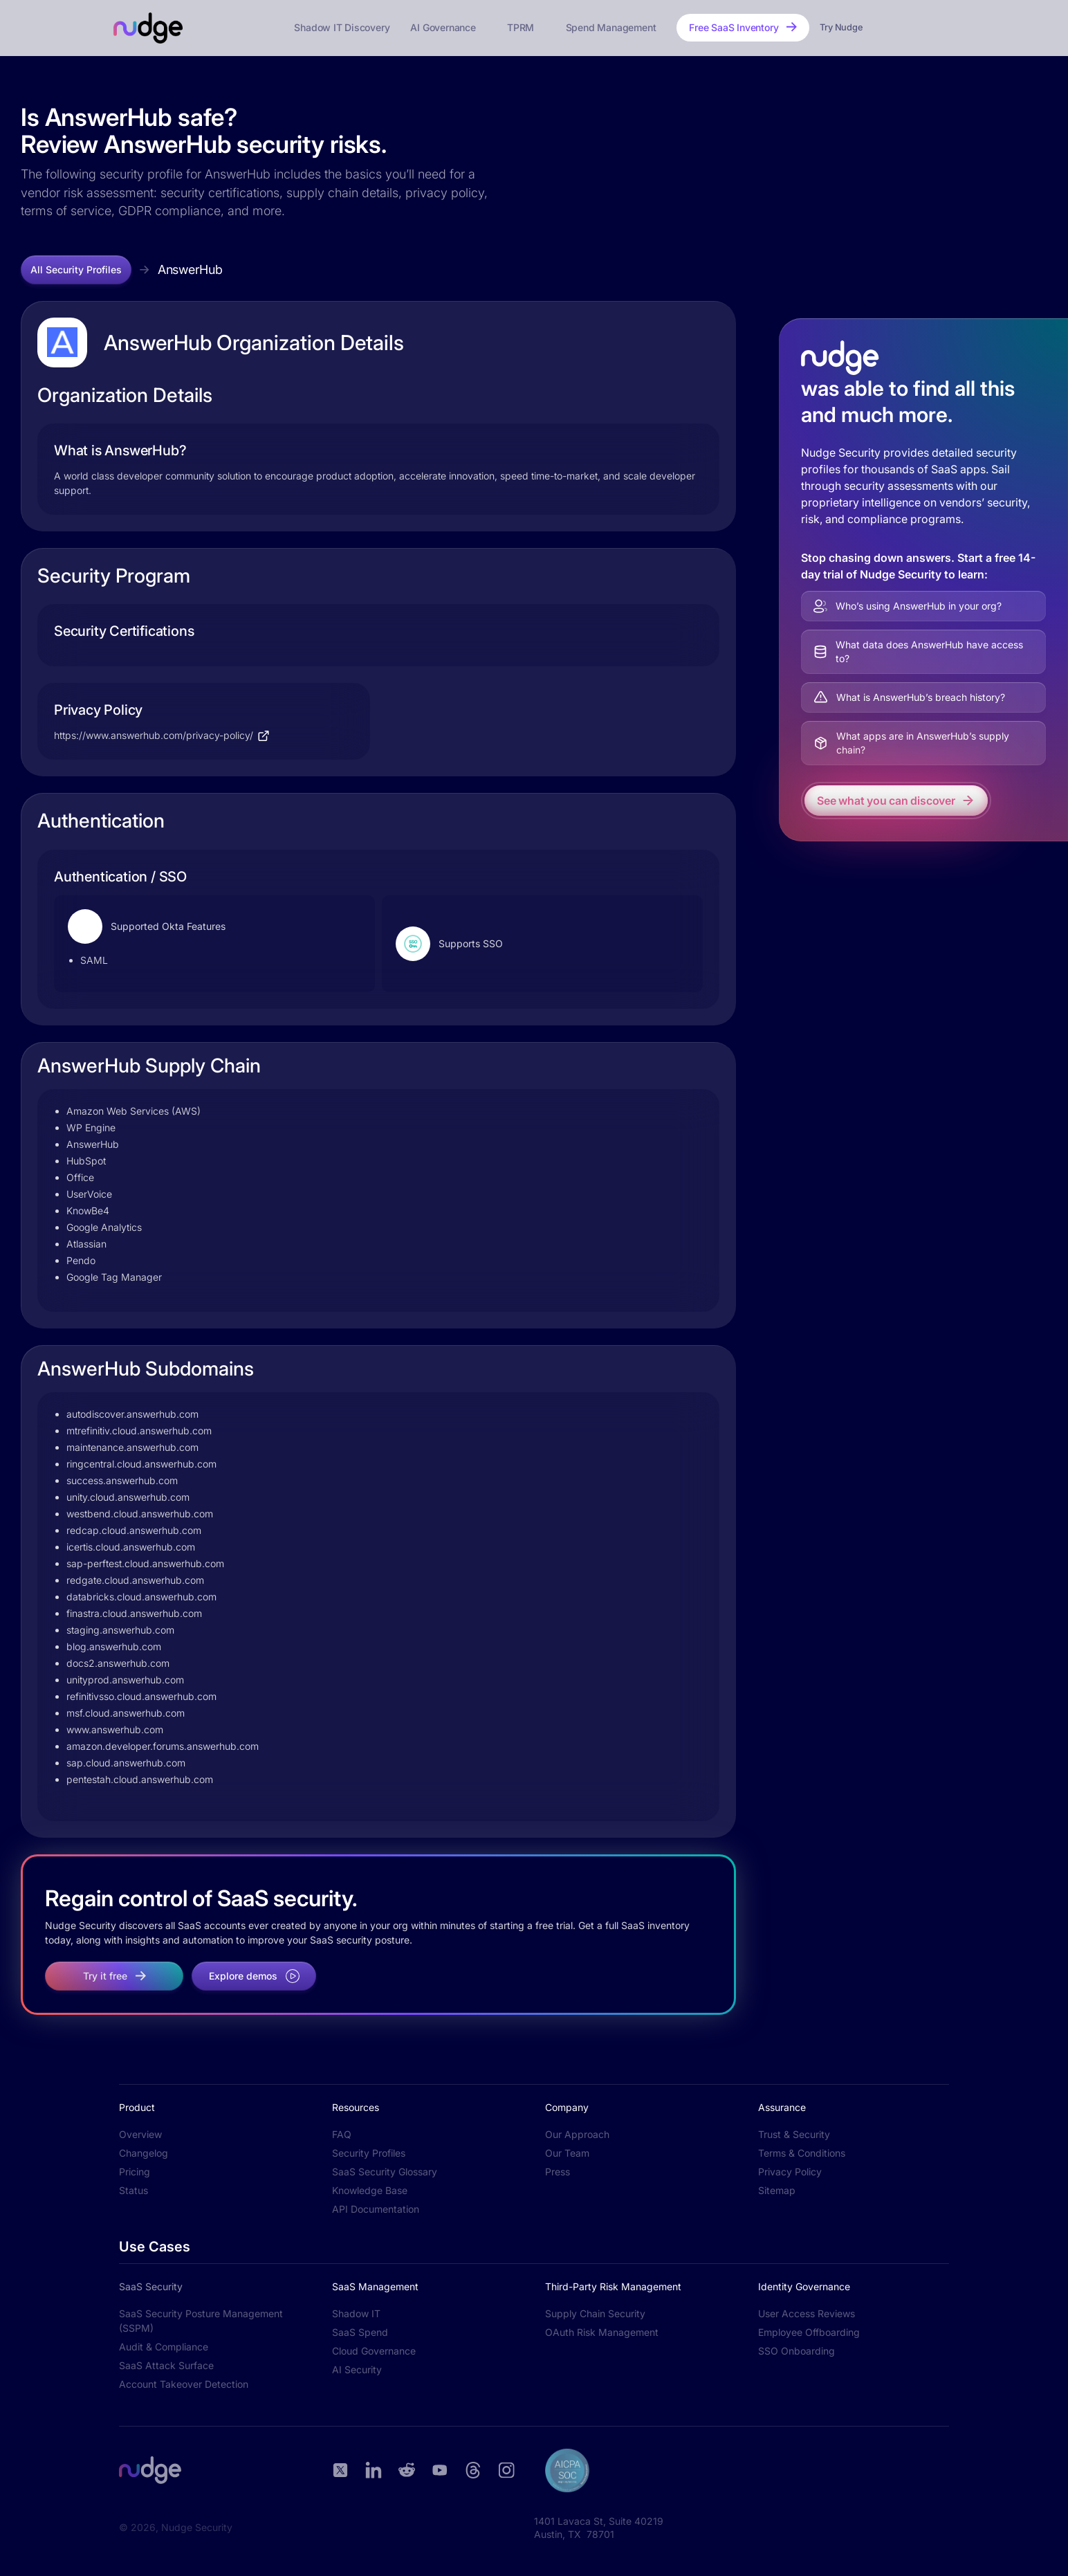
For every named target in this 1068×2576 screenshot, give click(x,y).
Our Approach (577, 2134)
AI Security (357, 2369)
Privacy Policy (790, 2171)
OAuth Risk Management (602, 2332)
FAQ (341, 2134)
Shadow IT (356, 2313)
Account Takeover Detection (183, 2384)
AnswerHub (190, 269)
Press (557, 2171)
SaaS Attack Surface (166, 2365)
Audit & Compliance (163, 2347)
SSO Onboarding (796, 2351)
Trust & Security (794, 2134)
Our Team (567, 2153)
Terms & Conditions (801, 2153)
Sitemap (776, 2190)
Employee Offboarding (809, 2332)
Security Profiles (368, 2153)
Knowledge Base (369, 2190)
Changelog (143, 2153)
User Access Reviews (806, 2313)
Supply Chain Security (595, 2313)
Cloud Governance (374, 2351)
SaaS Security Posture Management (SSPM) (201, 2321)
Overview (140, 2134)
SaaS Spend (360, 2332)
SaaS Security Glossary (384, 2171)
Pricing (134, 2171)
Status (133, 2190)
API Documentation (375, 2209)
